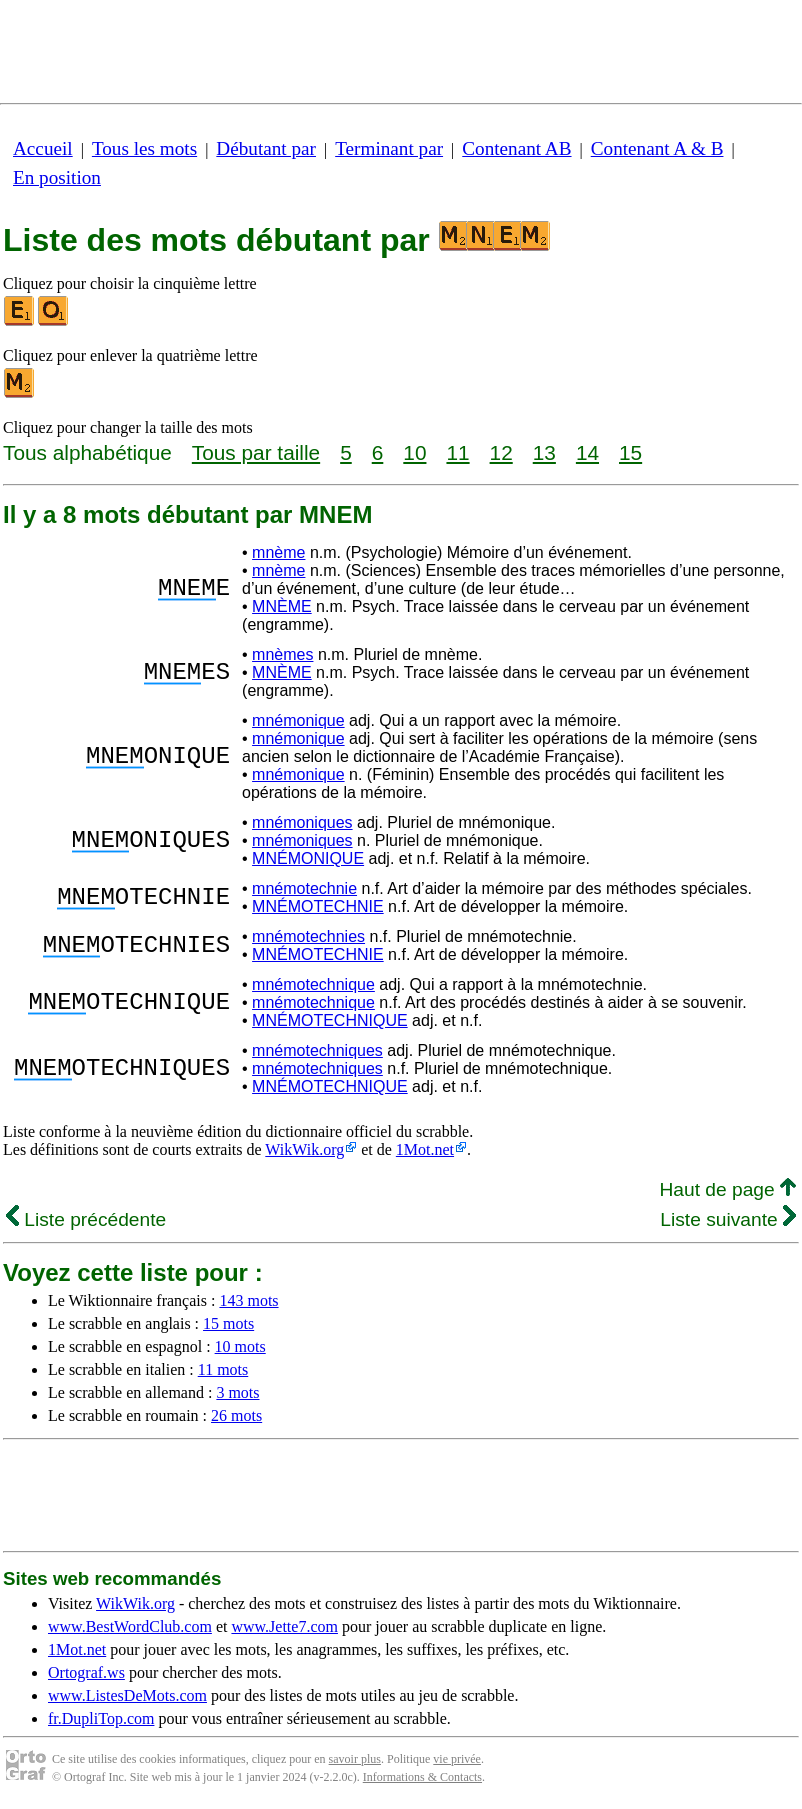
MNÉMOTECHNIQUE (330, 1020)
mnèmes (282, 654)
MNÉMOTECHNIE (318, 906)
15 (630, 452)
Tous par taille (256, 452)
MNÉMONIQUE (308, 858)
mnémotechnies (308, 936)
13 (544, 452)
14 (587, 452)
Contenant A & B (657, 148)
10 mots (240, 1346)
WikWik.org (304, 1149)
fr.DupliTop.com (101, 1718)
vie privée (457, 1759)
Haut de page (727, 1189)
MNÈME (282, 606)
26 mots (236, 1415)
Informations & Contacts (422, 1777)
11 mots (223, 1369)
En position (57, 177)
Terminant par (389, 148)
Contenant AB (516, 148)
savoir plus (355, 1759)
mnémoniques (302, 822)
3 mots (237, 1392)
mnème (278, 552)
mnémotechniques (317, 1050)
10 (414, 452)
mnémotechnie (304, 888)
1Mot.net (425, 1149)
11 (457, 452)
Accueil (43, 148)
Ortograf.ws (86, 1672)
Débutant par (266, 148)
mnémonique (298, 720)
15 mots (228, 1323)
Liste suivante (728, 1219)
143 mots (248, 1300)
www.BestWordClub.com (130, 1626)
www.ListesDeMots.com (127, 1695)
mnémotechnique (313, 984)
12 (501, 452)
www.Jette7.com (284, 1626)
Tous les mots (144, 148)
